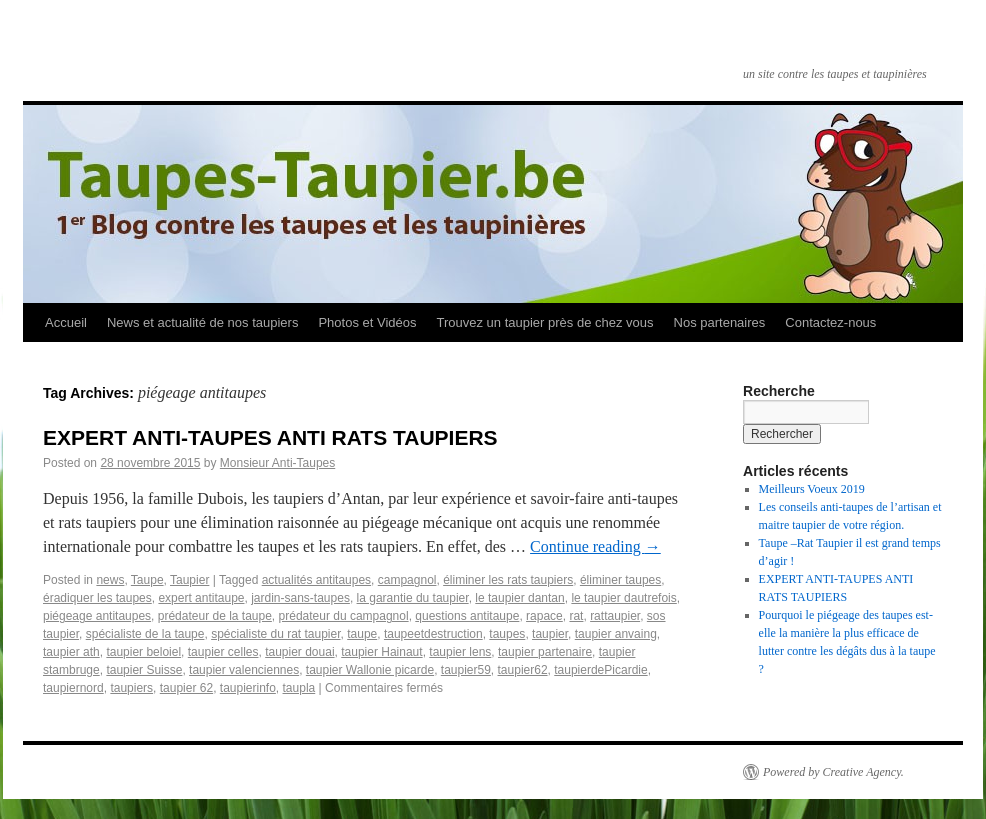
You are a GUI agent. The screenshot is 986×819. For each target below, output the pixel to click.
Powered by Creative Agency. (833, 772)
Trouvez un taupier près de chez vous (544, 322)
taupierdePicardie (600, 670)
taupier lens (460, 652)
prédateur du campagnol (344, 616)
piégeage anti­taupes (97, 616)
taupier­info (248, 688)
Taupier (189, 580)
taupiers (131, 688)
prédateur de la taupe (215, 616)
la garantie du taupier (413, 598)
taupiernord (73, 688)
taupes (507, 634)
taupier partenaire (545, 652)
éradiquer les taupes (97, 598)
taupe (362, 634)
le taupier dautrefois (623, 598)
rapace (544, 616)
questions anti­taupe (467, 616)
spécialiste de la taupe (145, 634)
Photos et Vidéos (367, 322)
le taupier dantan (519, 598)
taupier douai (299, 652)
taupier (550, 634)
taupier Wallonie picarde (370, 670)
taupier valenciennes (244, 670)
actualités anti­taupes (316, 580)
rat (576, 616)
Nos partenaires (720, 322)
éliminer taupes (620, 580)
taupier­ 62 (186, 688)
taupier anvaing (616, 634)
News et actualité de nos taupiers (203, 322)
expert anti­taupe (201, 598)
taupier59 (466, 670)
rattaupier (615, 616)
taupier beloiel (143, 652)
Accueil (66, 322)
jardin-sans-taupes (300, 598)
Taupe (147, 580)
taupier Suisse (144, 670)
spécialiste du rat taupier (275, 634)
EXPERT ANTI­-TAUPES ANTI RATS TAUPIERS (270, 437)
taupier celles (223, 652)
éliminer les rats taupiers (508, 580)
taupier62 (523, 670)
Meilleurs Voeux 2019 (812, 489)
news (110, 580)
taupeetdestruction (433, 634)
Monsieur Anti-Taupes (277, 463)
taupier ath (71, 652)
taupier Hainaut (381, 652)
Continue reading (595, 546)
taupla (299, 688)
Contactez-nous (830, 322)
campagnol (407, 580)
